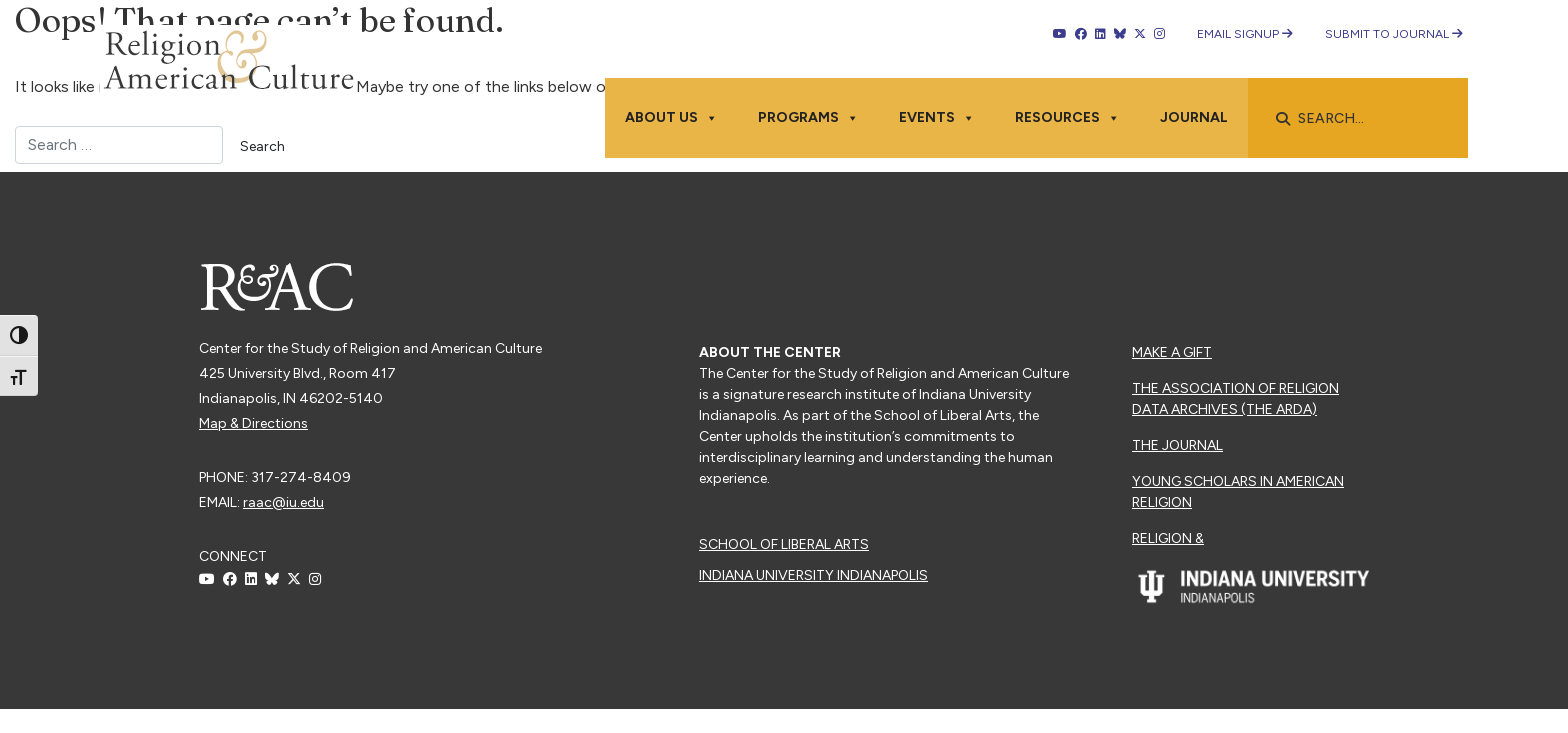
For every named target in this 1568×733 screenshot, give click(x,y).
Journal (1194, 117)
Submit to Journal (1394, 34)
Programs (808, 118)
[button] (1283, 119)
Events (937, 118)
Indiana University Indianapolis (813, 575)
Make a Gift (1172, 352)
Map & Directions (253, 423)
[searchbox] (1368, 119)
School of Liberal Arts (784, 544)
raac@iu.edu (283, 502)
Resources (1067, 118)
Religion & (1168, 538)
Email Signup (1245, 34)
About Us (671, 118)
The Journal (1177, 445)
